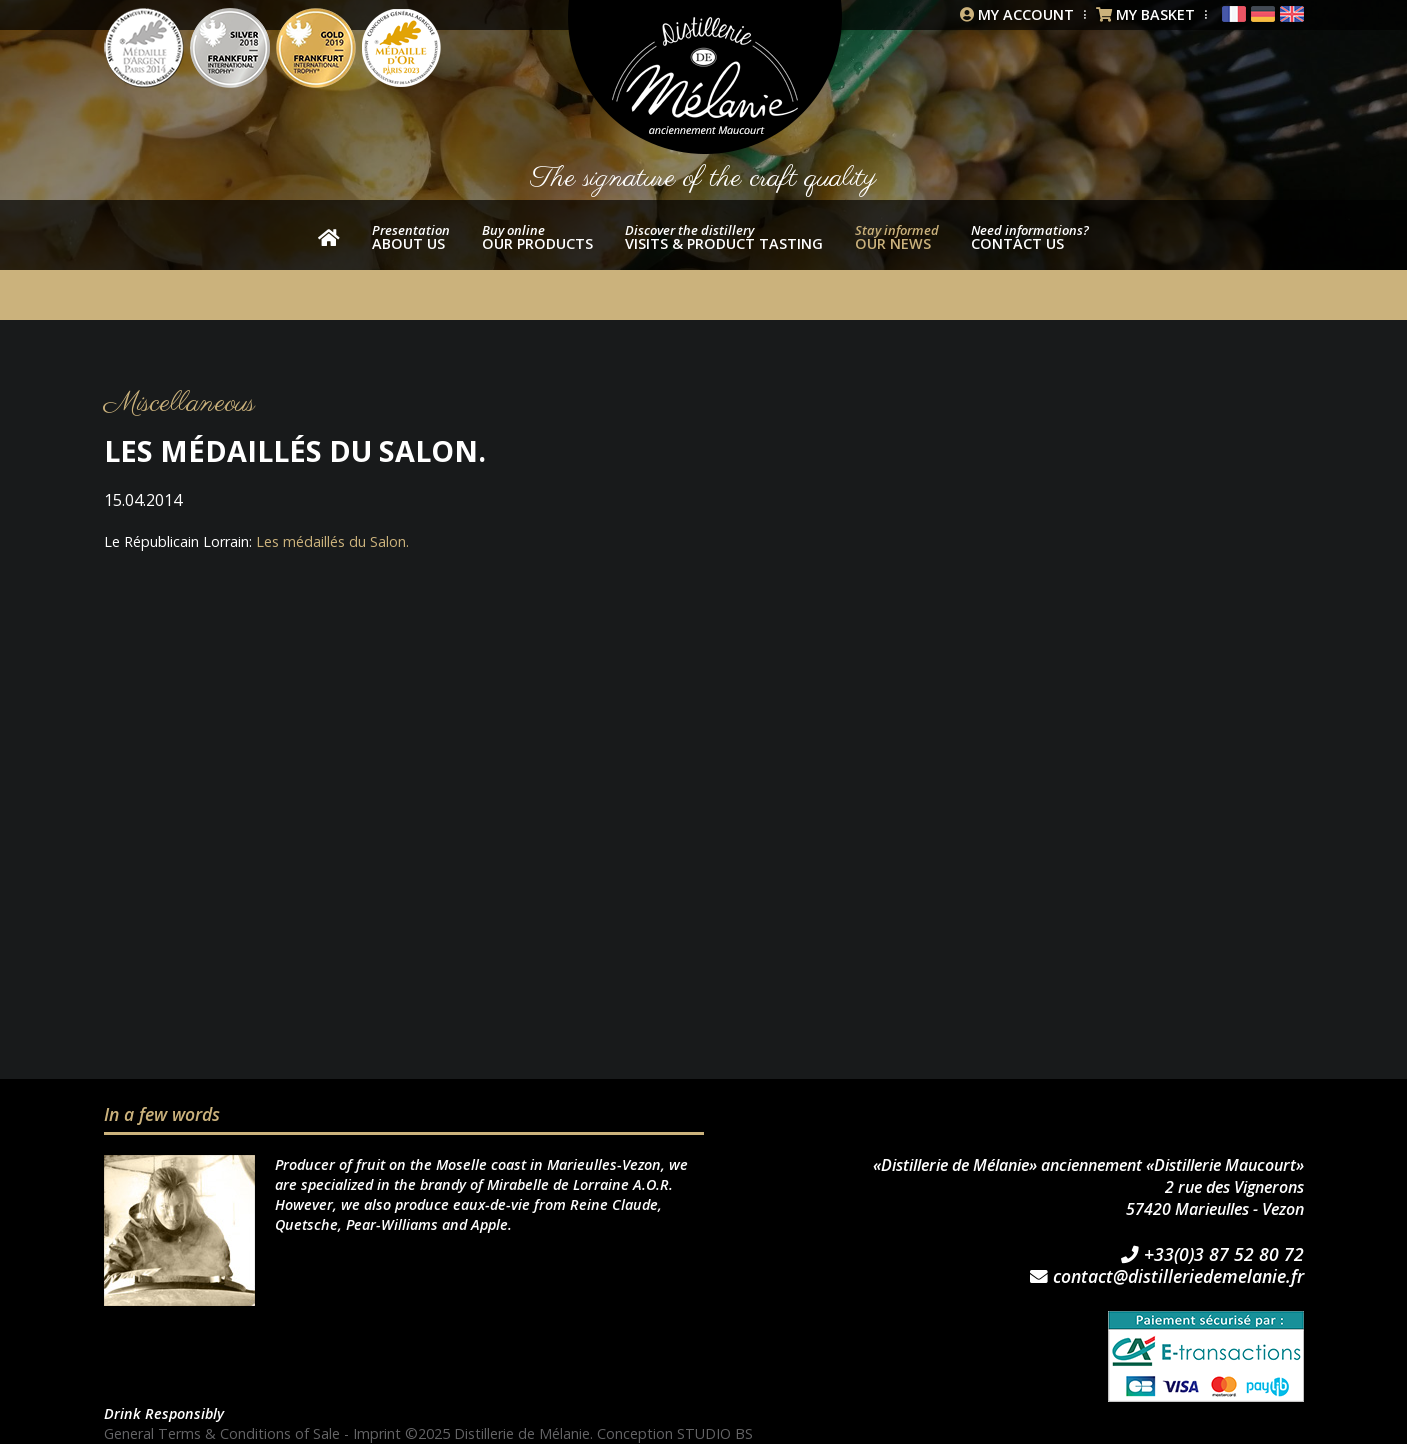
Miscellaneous (179, 403)
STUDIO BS (715, 1433)
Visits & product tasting (724, 237)
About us (411, 237)
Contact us (1030, 237)
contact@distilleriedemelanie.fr (1167, 1277)
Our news (897, 237)
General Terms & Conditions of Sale (222, 1433)
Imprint (377, 1433)
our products (537, 237)
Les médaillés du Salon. (332, 541)
